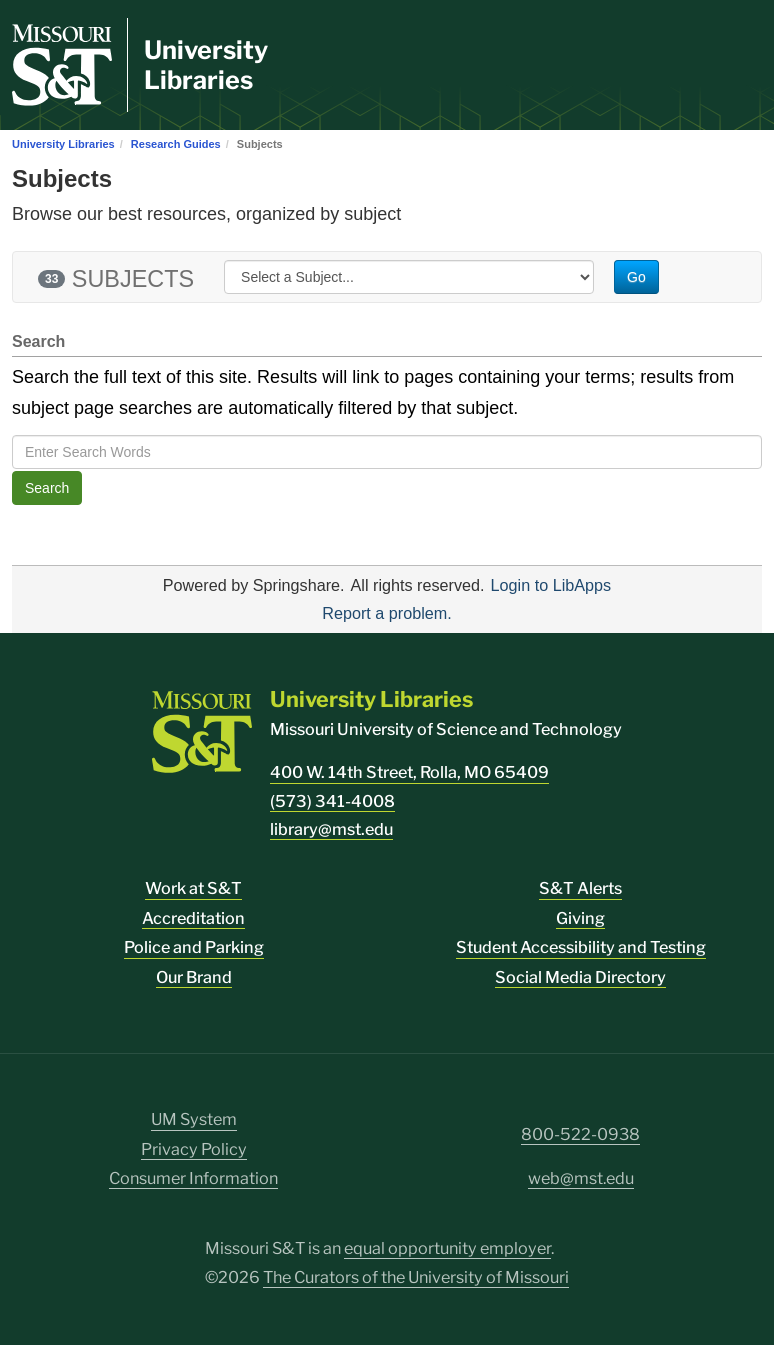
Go (636, 277)
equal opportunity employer (447, 1248)
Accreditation (193, 918)
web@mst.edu (581, 1178)
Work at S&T (193, 888)
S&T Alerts (580, 888)
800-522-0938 (580, 1134)
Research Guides (176, 144)
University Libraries (206, 65)
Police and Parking (194, 947)
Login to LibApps (551, 585)
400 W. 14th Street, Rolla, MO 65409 (409, 772)
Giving (580, 918)
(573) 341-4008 (332, 801)
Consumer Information (193, 1178)
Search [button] (47, 488)
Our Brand (194, 977)
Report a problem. (387, 613)
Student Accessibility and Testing (581, 947)
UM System (194, 1119)
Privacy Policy (194, 1149)
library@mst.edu (331, 829)
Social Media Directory (580, 977)
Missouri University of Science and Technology (446, 729)
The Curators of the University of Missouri (416, 1277)
